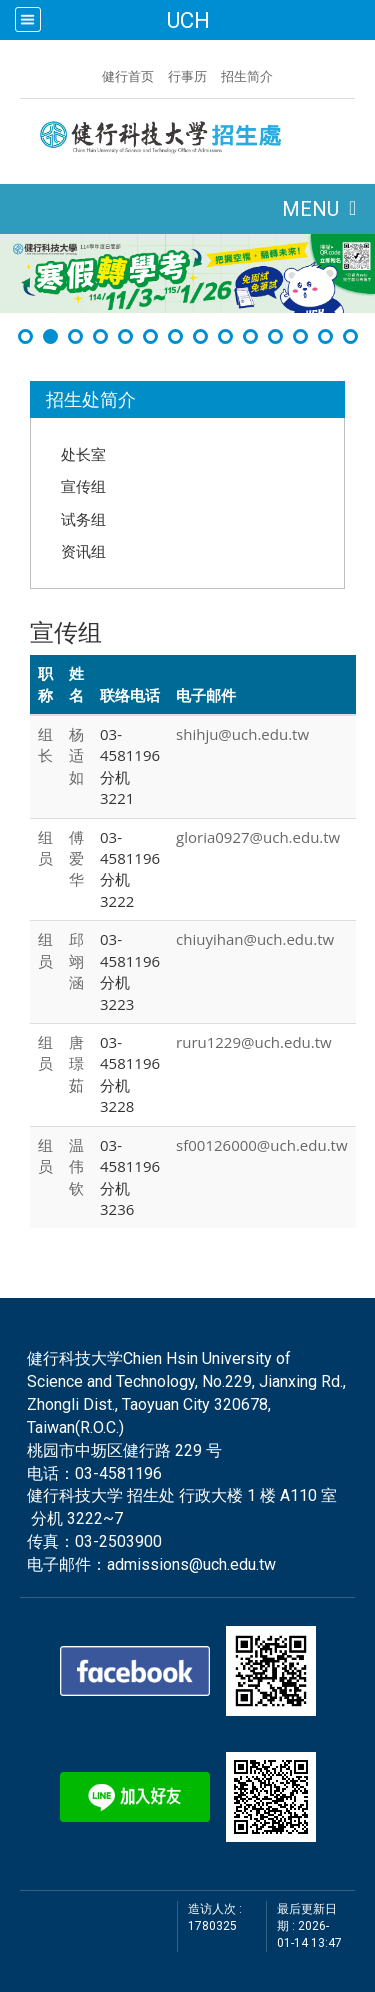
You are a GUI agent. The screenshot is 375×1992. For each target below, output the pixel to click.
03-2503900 (118, 1541)
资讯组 (83, 551)
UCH (188, 20)
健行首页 (128, 76)
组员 (45, 847)
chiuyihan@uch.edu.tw (255, 939)
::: (92, 74)
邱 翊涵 (76, 960)
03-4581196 (118, 1473)
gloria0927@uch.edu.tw (258, 837)
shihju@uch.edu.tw (242, 734)
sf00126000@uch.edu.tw (262, 1145)
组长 (45, 744)
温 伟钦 (76, 1166)
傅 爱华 (76, 858)
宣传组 (83, 486)
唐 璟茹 (76, 1063)
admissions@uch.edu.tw (191, 1564)
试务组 (83, 519)
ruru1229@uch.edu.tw (254, 1042)
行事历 (187, 76)
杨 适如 (76, 755)
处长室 (83, 454)
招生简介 (247, 76)
